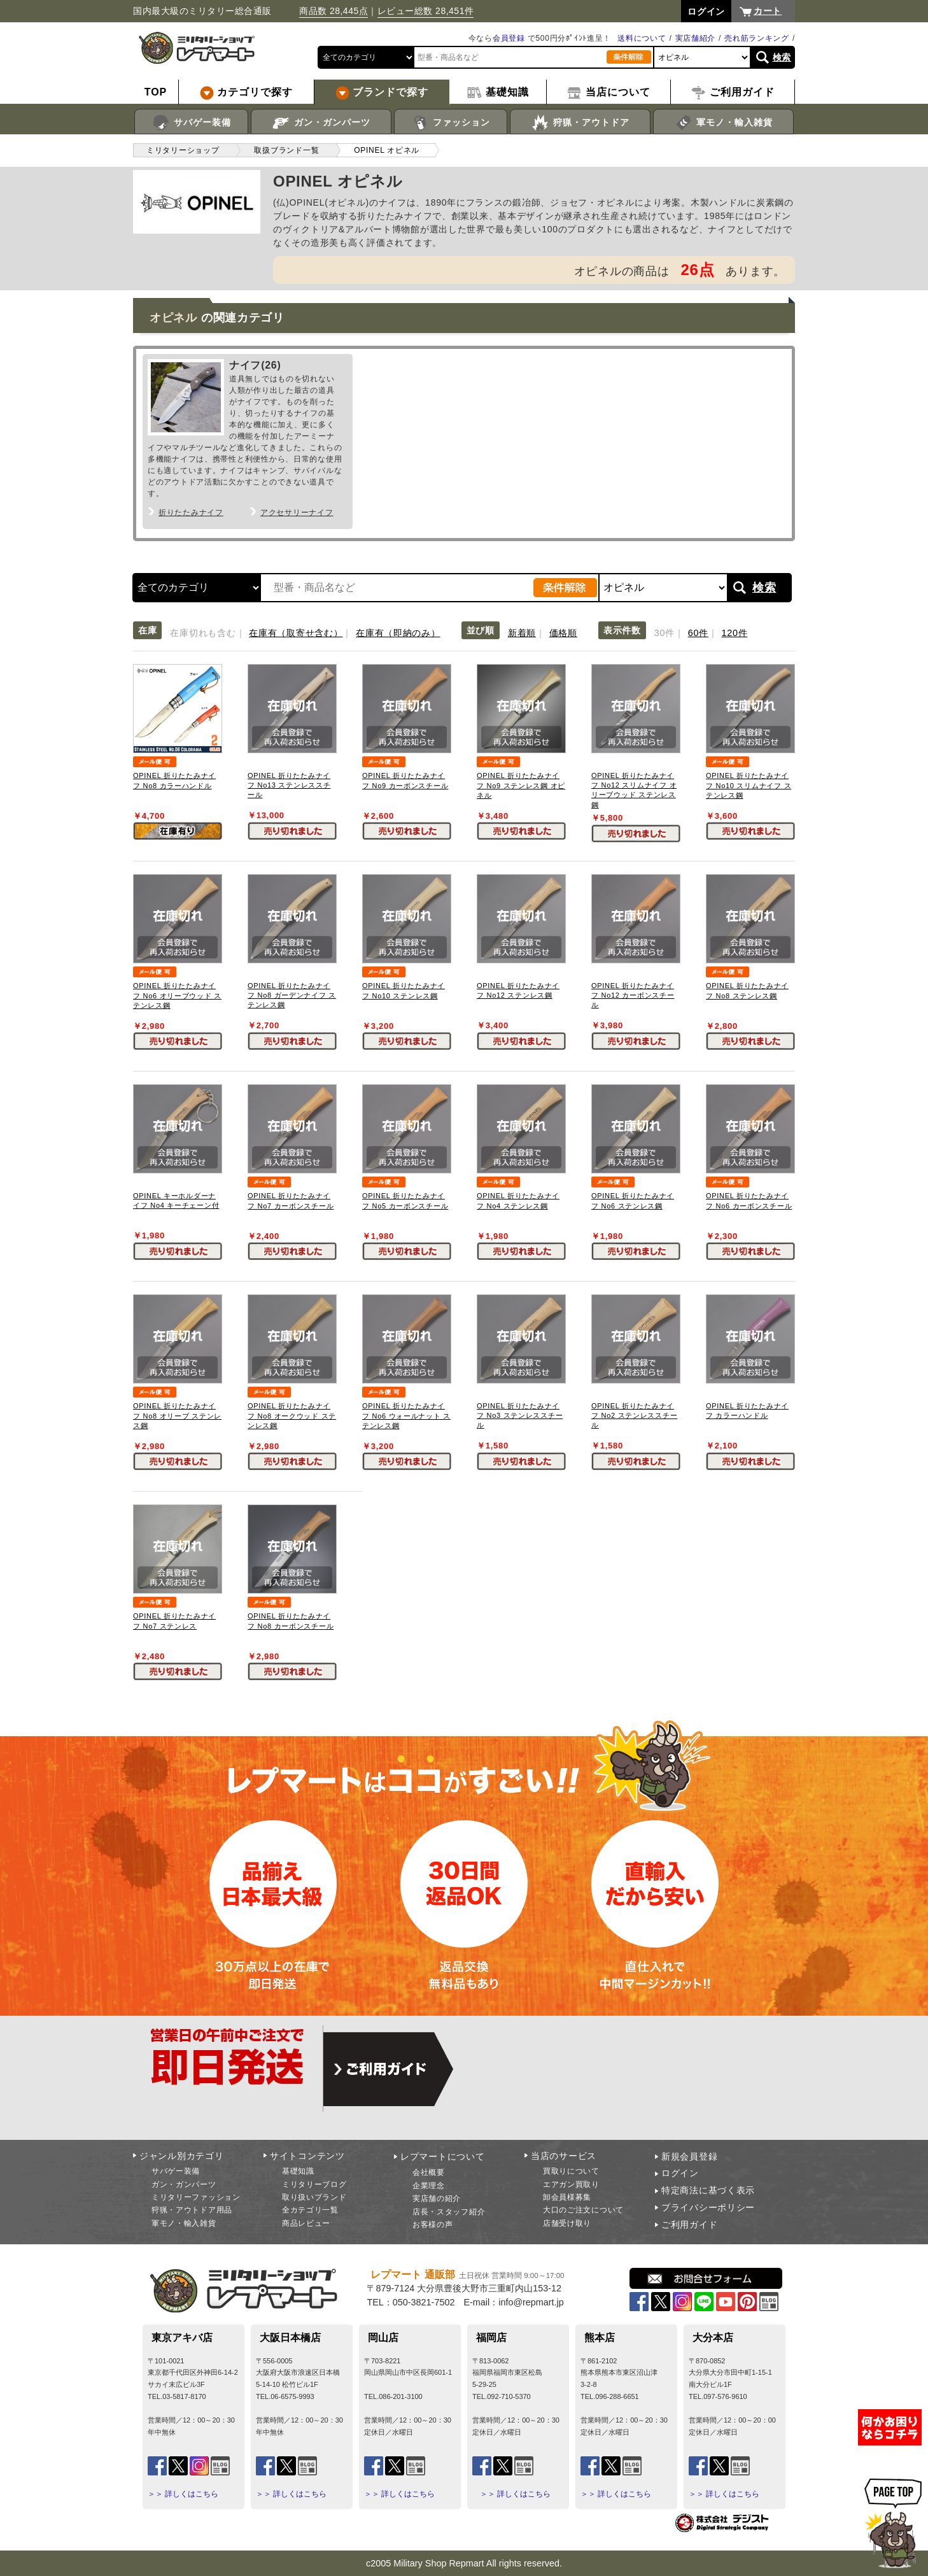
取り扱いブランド (314, 2197)
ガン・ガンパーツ (321, 122)
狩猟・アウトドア (580, 122)
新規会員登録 (689, 2156)
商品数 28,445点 (333, 11)
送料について (641, 38)
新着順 (522, 633)
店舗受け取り (567, 2223)
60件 (698, 633)
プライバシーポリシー (708, 2207)
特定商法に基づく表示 (708, 2190)
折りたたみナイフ (190, 512)
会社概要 (428, 2172)
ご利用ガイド (689, 2224)
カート (768, 11)
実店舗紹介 (695, 38)
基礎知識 (298, 2171)
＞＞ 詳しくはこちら (183, 2494)
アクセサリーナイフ (296, 512)
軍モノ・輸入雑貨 (723, 122)
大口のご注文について (583, 2209)
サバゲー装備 (191, 122)
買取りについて (571, 2171)
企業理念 (428, 2185)
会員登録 (509, 38)
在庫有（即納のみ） (398, 633)
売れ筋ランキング (756, 38)
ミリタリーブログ (314, 2184)
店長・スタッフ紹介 (448, 2211)
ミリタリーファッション (196, 2197)
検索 (782, 57)
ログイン (680, 2173)
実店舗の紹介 (436, 2198)
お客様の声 (432, 2224)
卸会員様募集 (567, 2197)
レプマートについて (442, 2156)
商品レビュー (306, 2223)
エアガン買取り (571, 2184)
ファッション (451, 122)
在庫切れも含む (203, 633)
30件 (664, 633)
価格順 (563, 633)
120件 (735, 633)
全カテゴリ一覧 (310, 2209)
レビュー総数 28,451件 (425, 11)
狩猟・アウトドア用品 (191, 2209)
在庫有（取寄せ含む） (295, 633)
